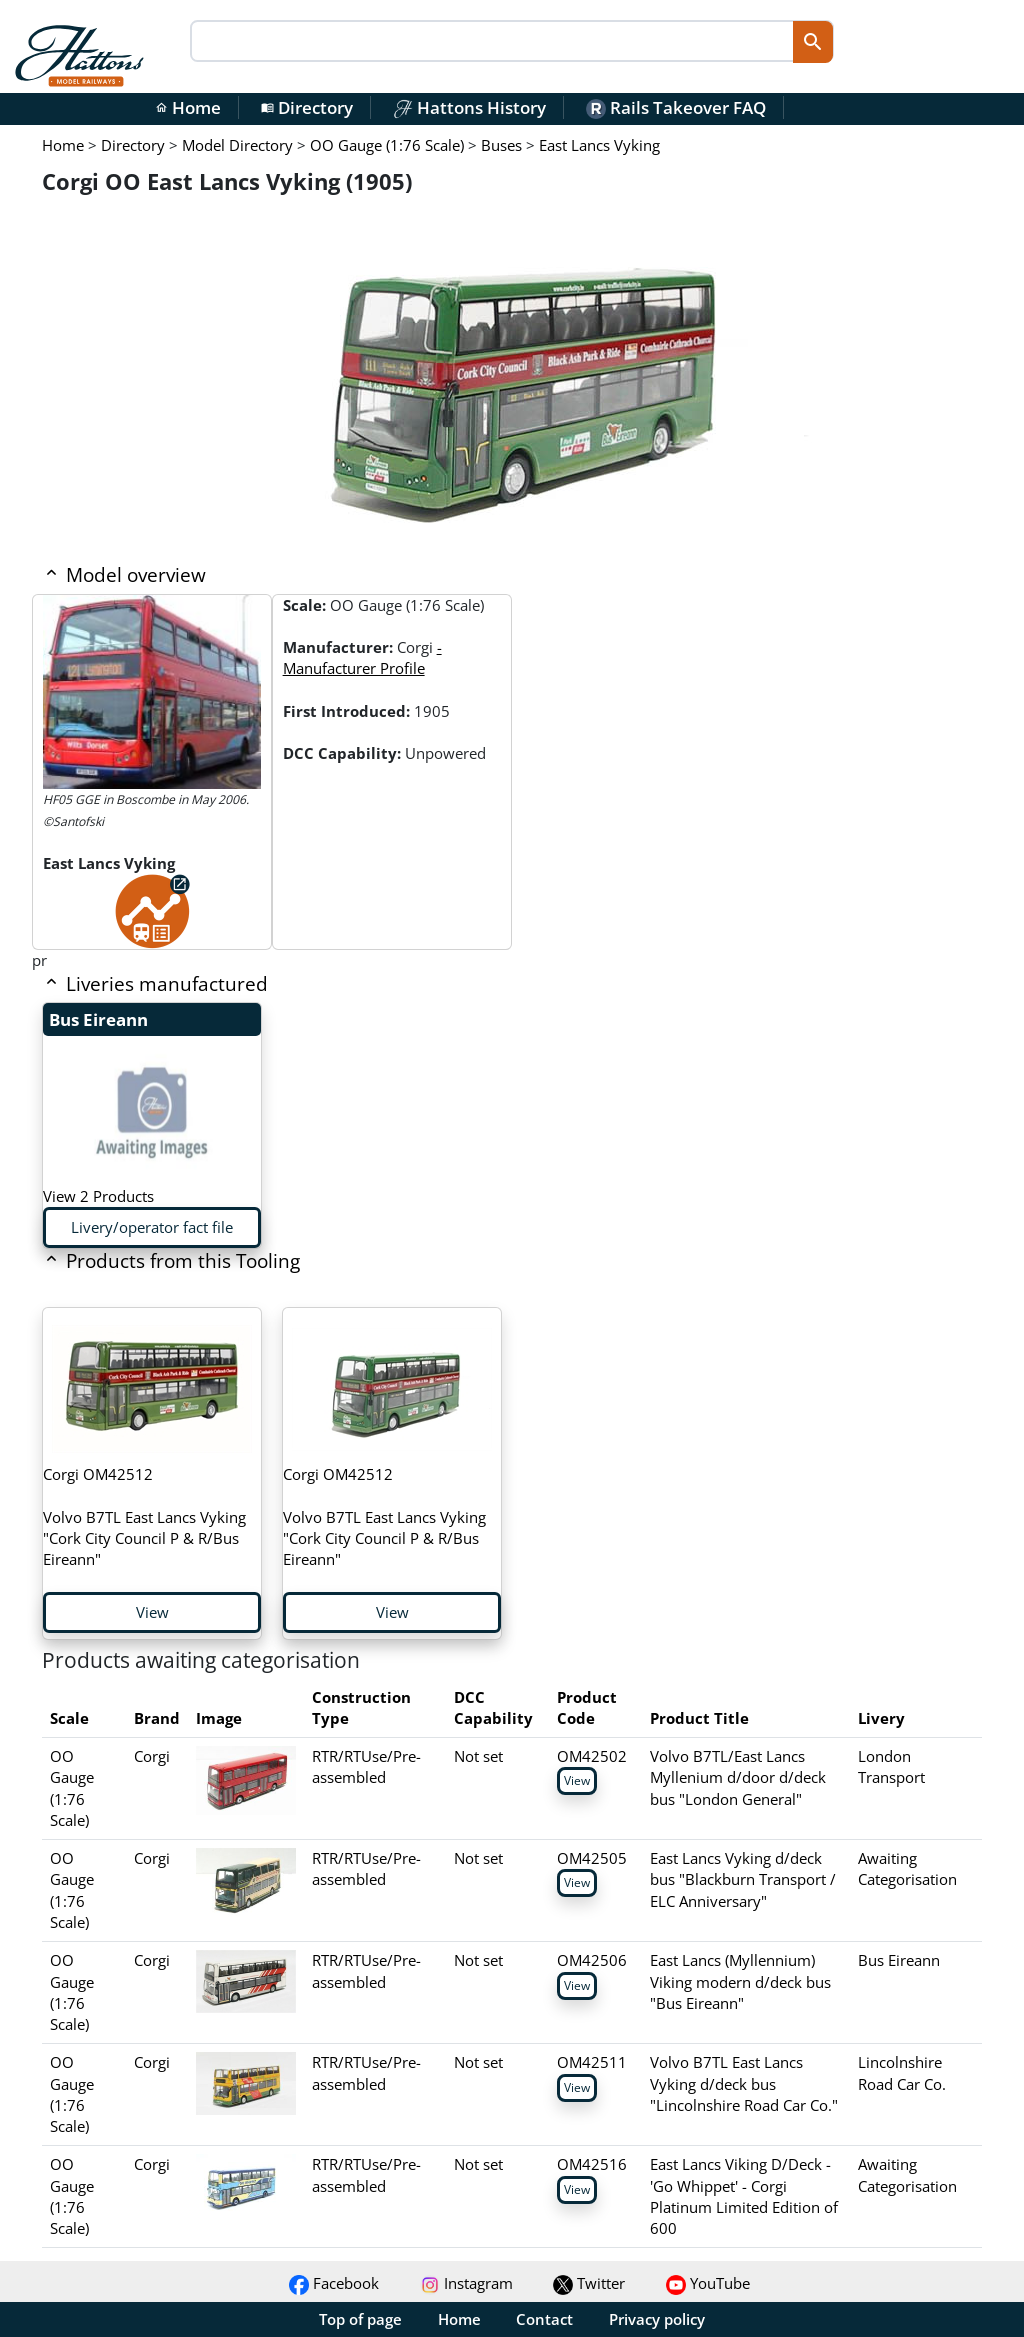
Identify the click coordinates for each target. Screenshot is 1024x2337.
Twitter (589, 2283)
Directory (307, 107)
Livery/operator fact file (152, 1227)
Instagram (466, 2283)
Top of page (360, 2319)
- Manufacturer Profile (362, 657)
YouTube (708, 2283)
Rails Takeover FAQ (676, 107)
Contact (544, 2319)
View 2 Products (98, 1196)
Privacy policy (657, 2319)
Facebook (334, 2283)
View (152, 1612)
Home (188, 107)
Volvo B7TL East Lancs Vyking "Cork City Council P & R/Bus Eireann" (144, 1516)
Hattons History (469, 107)
